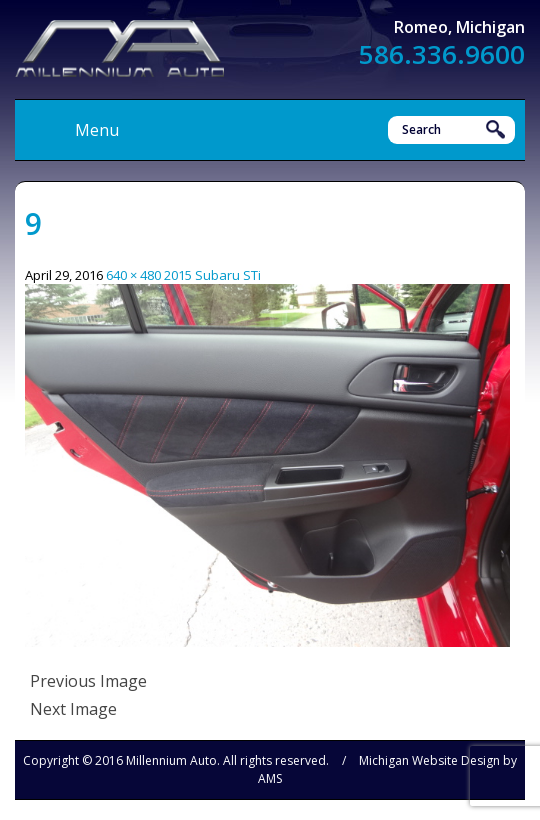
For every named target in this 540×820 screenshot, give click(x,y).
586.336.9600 (442, 54)
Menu (97, 130)
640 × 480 (133, 275)
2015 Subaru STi (212, 275)
